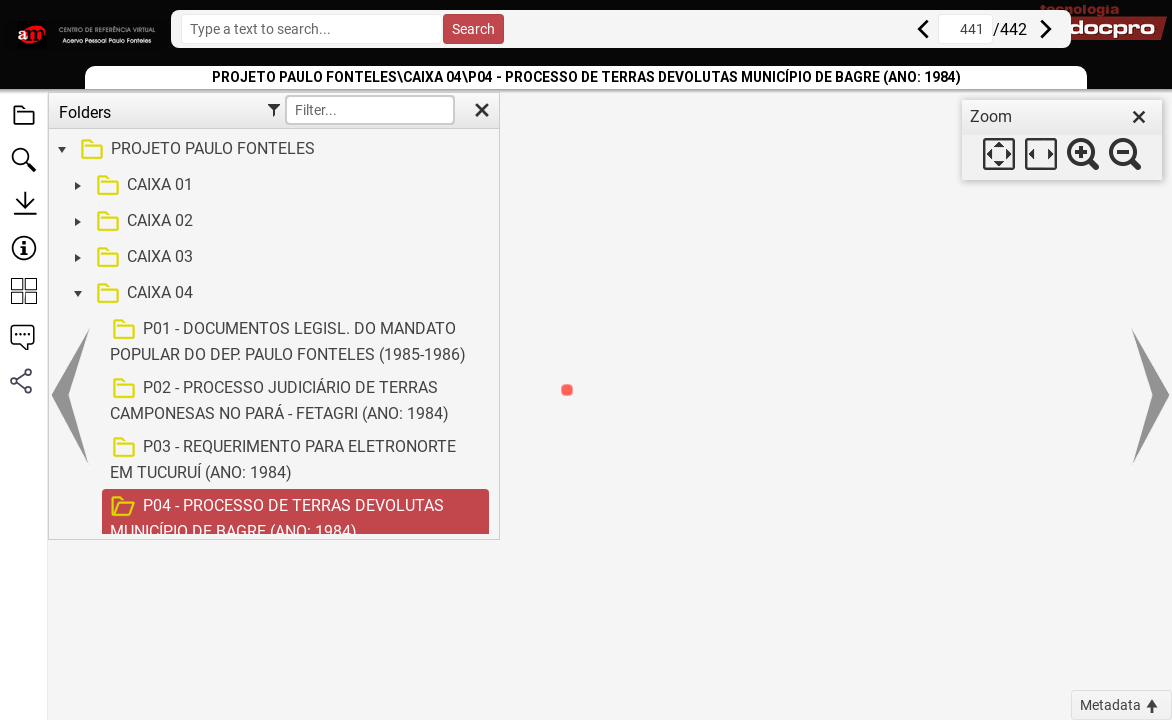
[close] (1139, 117)
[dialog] (1062, 140)
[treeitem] (271, 150)
